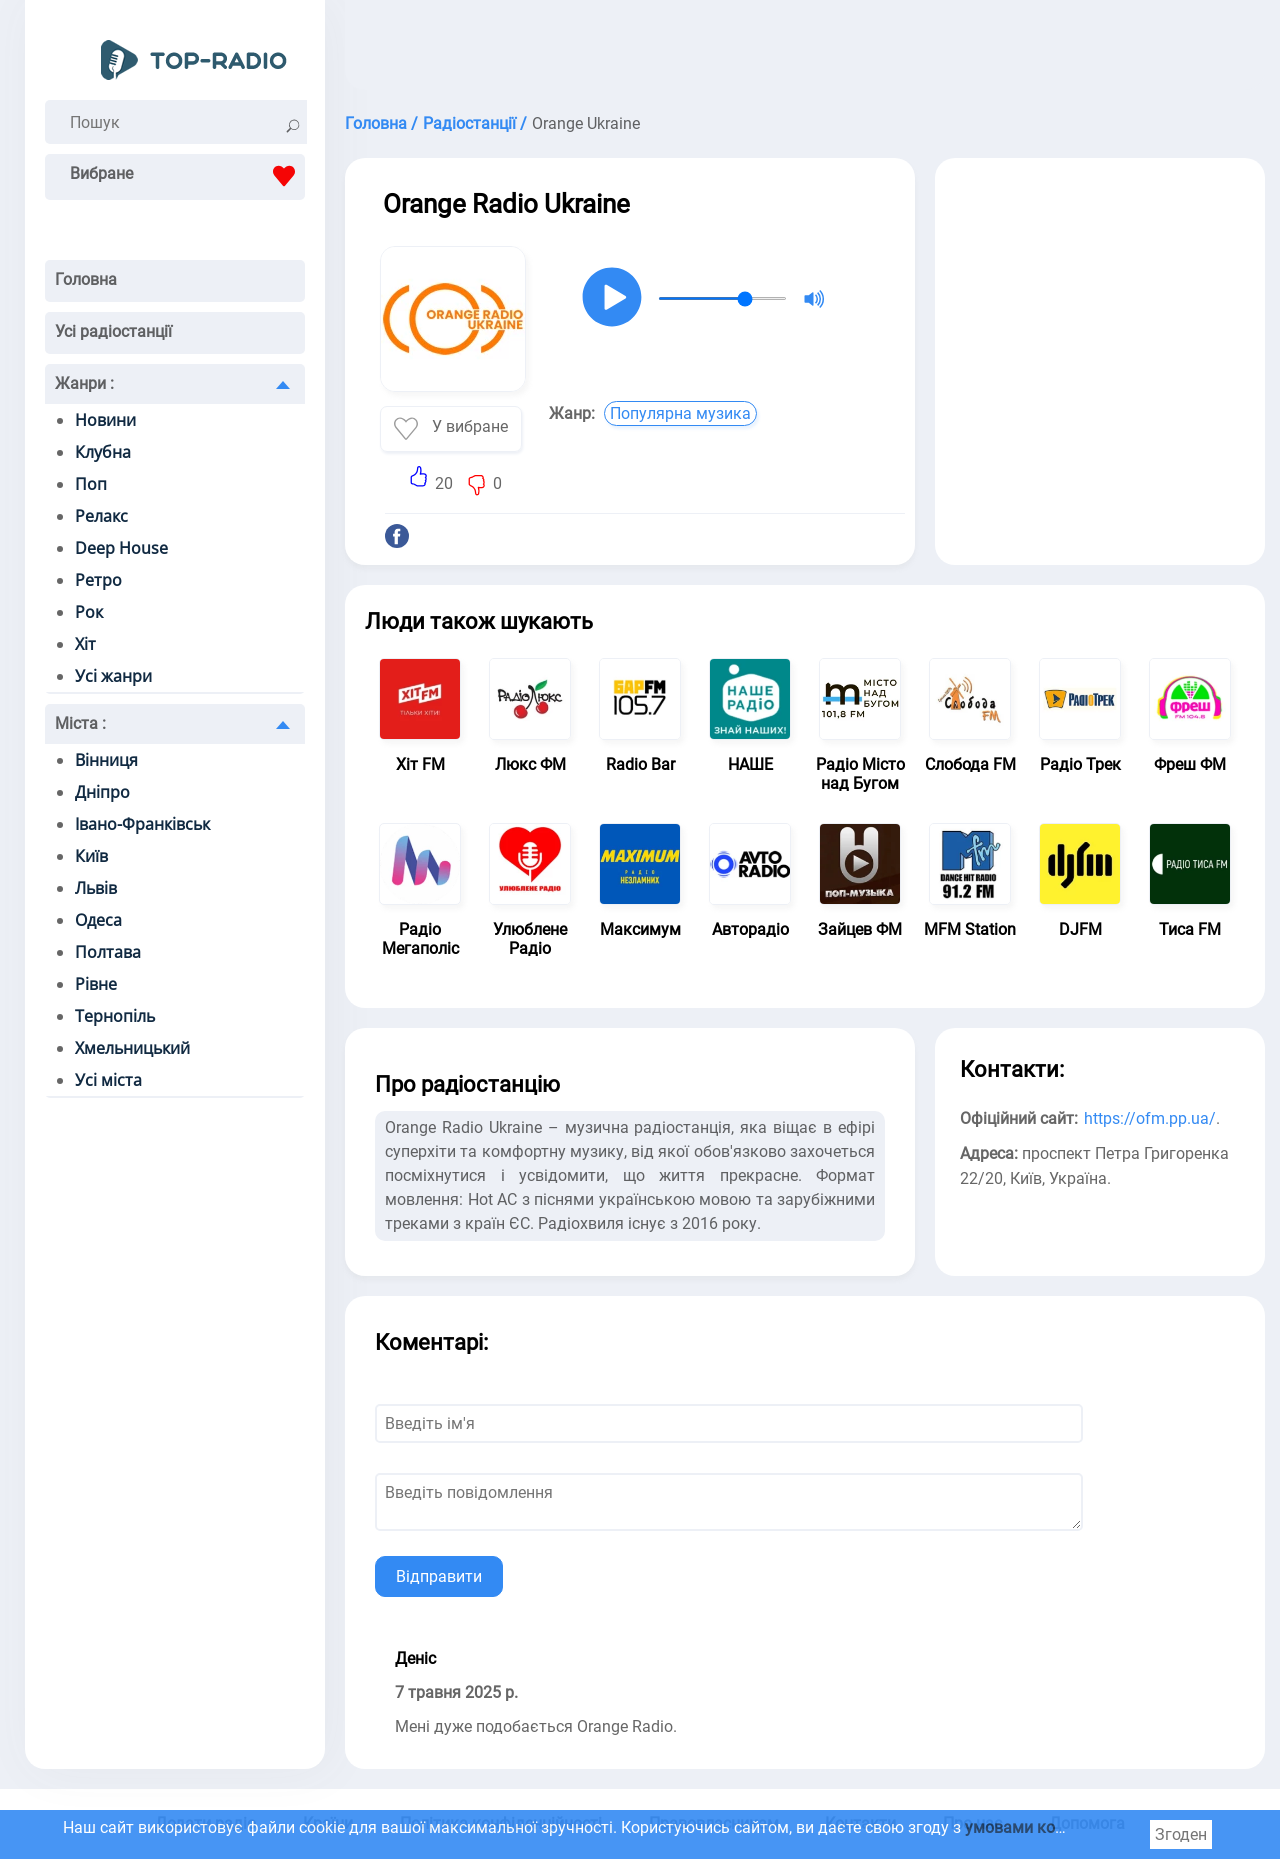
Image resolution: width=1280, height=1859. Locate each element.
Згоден (1181, 1834)
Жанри (84, 383)
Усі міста (108, 1080)
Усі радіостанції (113, 331)
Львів (96, 888)
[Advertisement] (805, 50)
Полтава (108, 952)
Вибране (187, 176)
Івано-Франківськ (142, 824)
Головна (86, 279)
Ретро (98, 580)
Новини (105, 420)
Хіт (85, 644)
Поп (91, 484)
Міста (80, 723)
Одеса (98, 920)
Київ (91, 856)
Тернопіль (115, 1016)
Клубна (103, 452)
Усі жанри (113, 676)
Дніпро (102, 792)
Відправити (439, 1576)
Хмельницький (132, 1048)
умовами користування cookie (1078, 1827)
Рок (89, 612)
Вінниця (106, 760)
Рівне (96, 984)
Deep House (121, 548)
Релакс (101, 516)
